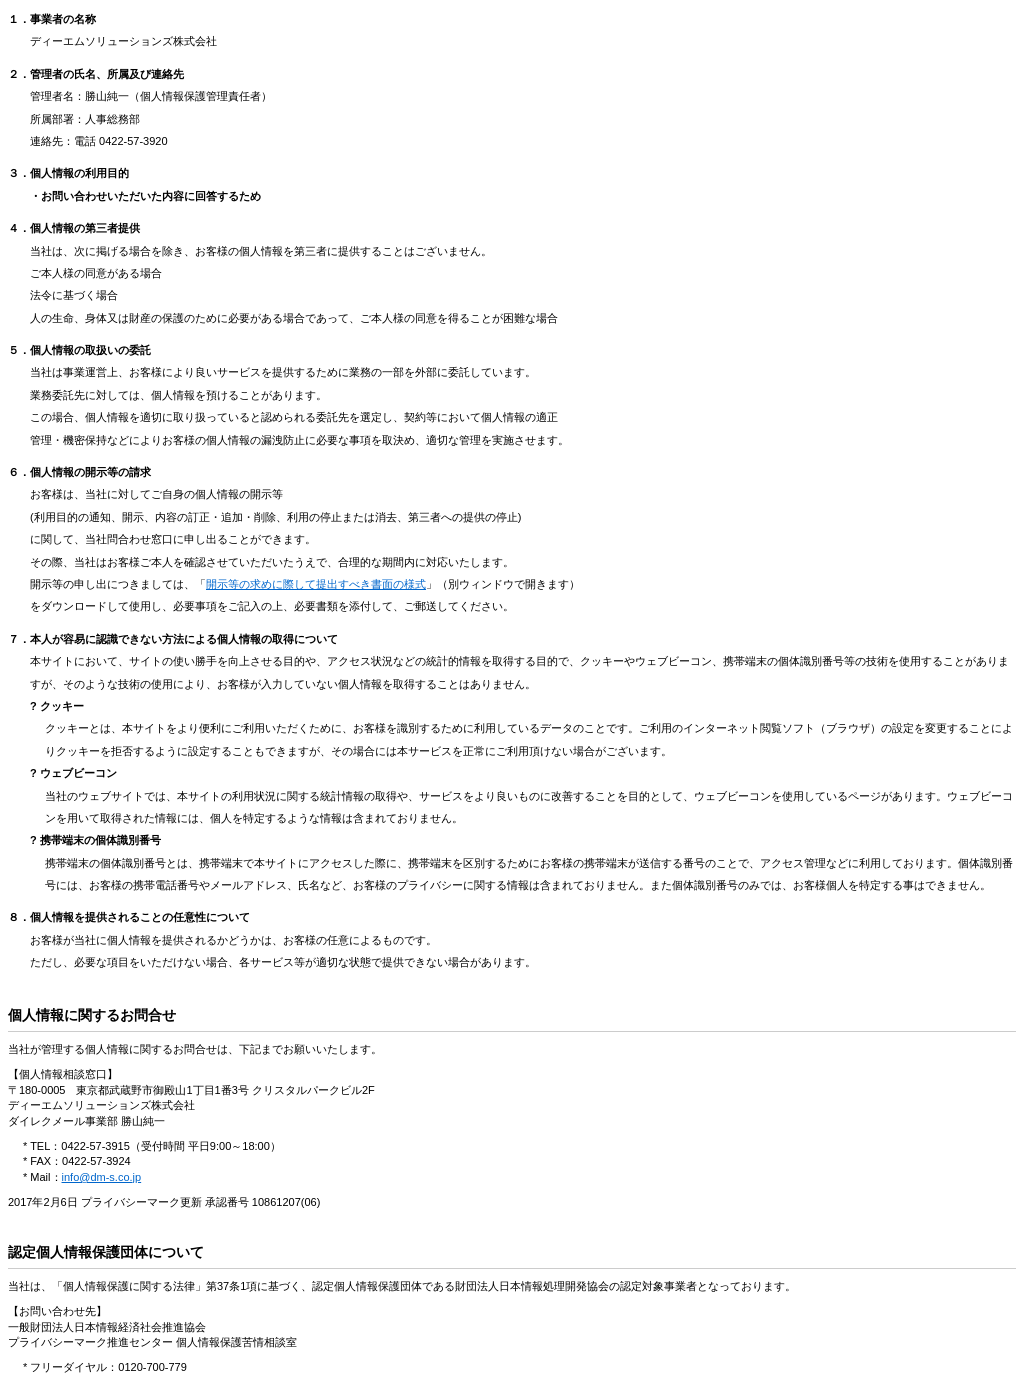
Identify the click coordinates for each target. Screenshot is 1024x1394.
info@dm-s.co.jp (102, 1177)
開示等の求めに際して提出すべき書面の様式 (316, 584)
